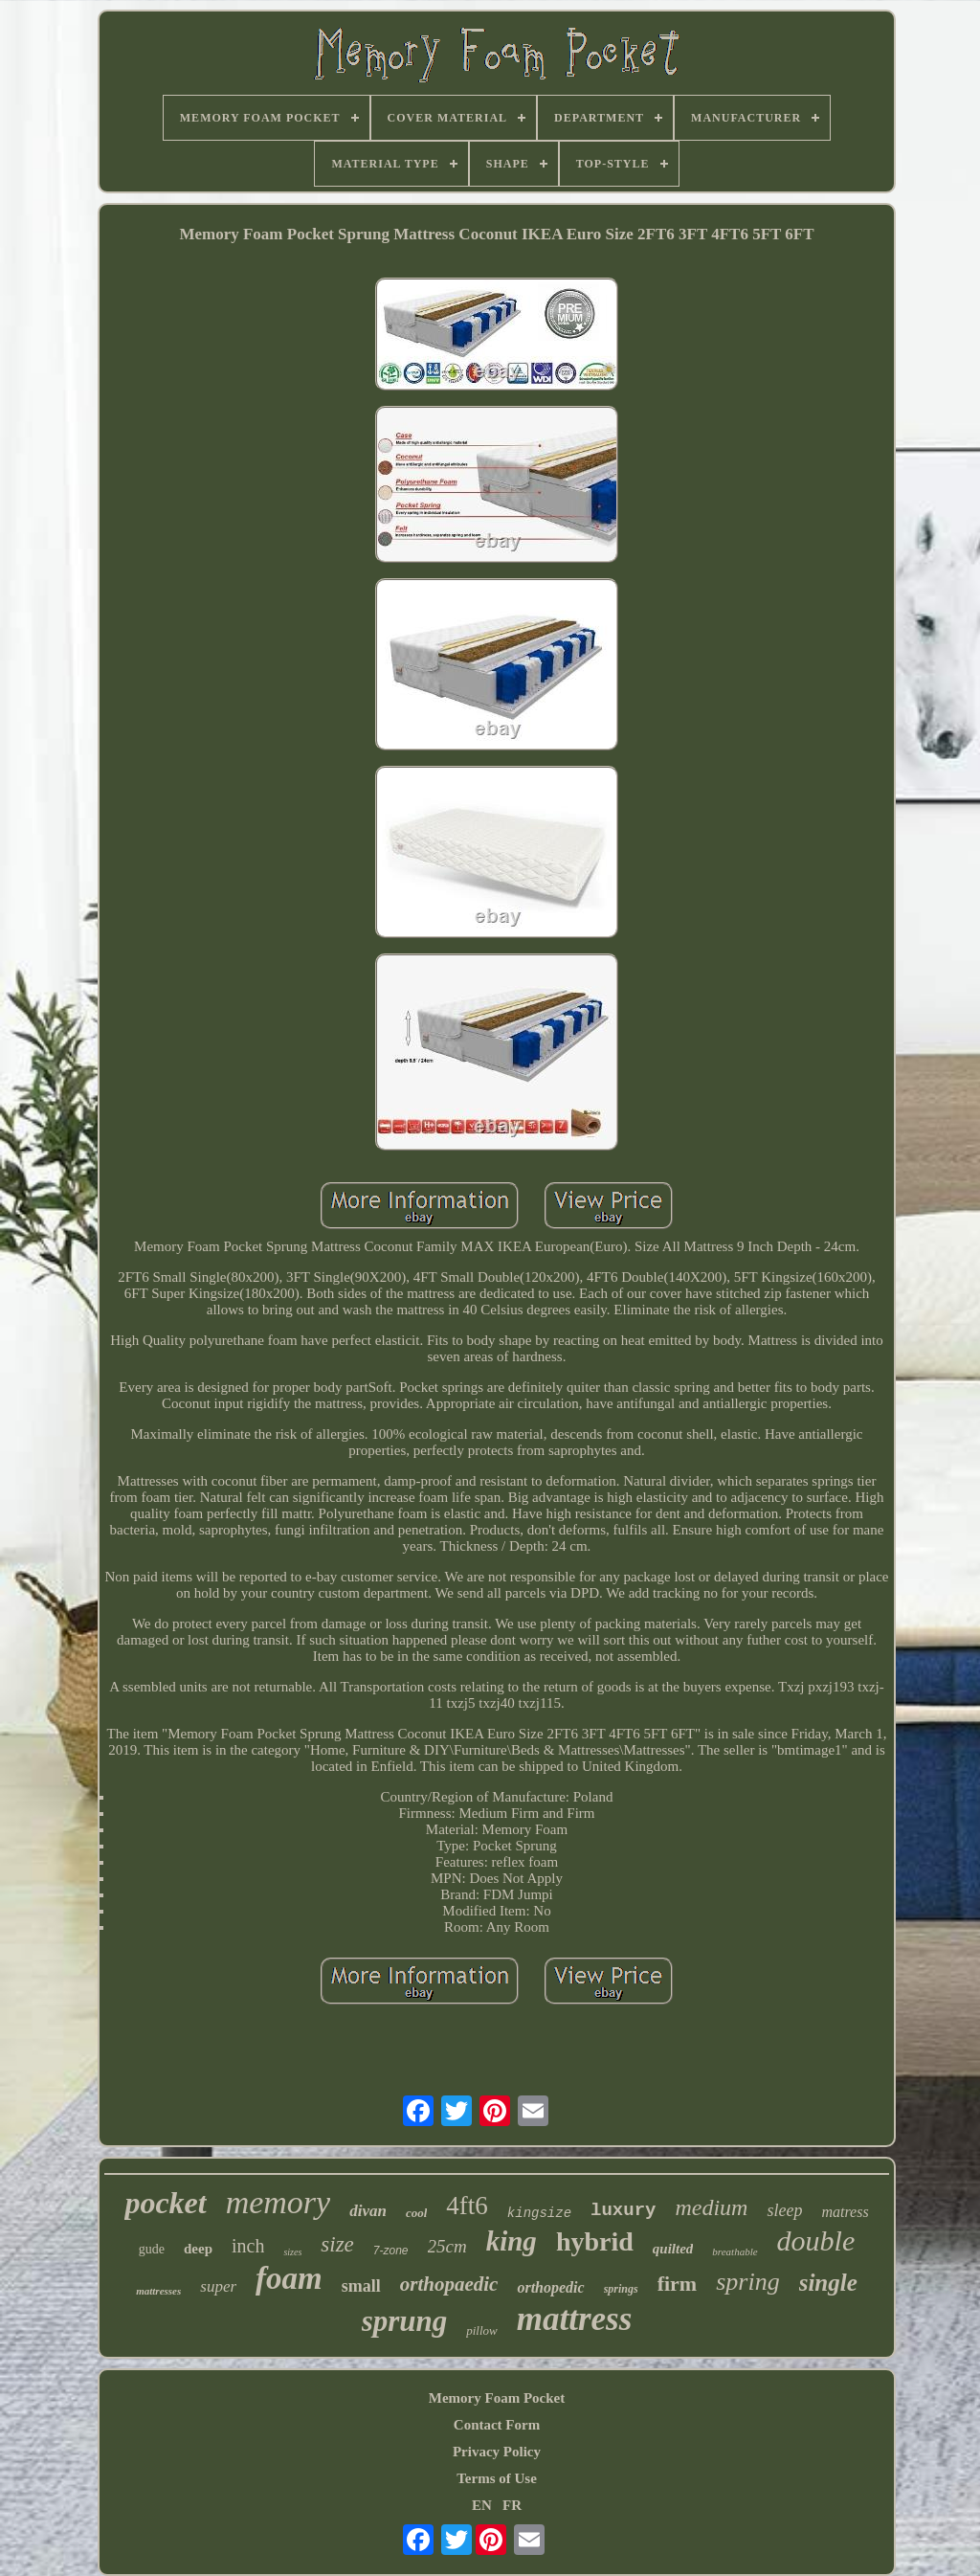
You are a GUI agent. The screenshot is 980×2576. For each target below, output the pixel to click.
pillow (482, 2330)
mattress (575, 2319)
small (361, 2286)
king (511, 2241)
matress (844, 2212)
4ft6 (467, 2205)
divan (368, 2211)
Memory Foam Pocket (497, 2398)
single (828, 2283)
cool (416, 2213)
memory (278, 2202)
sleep (784, 2210)
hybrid (595, 2241)
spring (747, 2282)
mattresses (158, 2290)
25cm (447, 2246)
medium (711, 2207)
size (337, 2244)
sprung (405, 2321)
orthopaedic (449, 2284)
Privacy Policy (497, 2451)
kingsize (539, 2213)
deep (198, 2248)
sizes (292, 2252)
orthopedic (550, 2287)
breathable (734, 2251)
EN (482, 2505)
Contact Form (497, 2424)
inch (248, 2245)
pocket (165, 2202)
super (218, 2286)
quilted (673, 2248)
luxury (623, 2210)
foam (289, 2278)
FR (512, 2505)
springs (621, 2289)
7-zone (391, 2250)
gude (152, 2249)
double (816, 2240)
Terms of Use (497, 2478)
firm (677, 2284)
